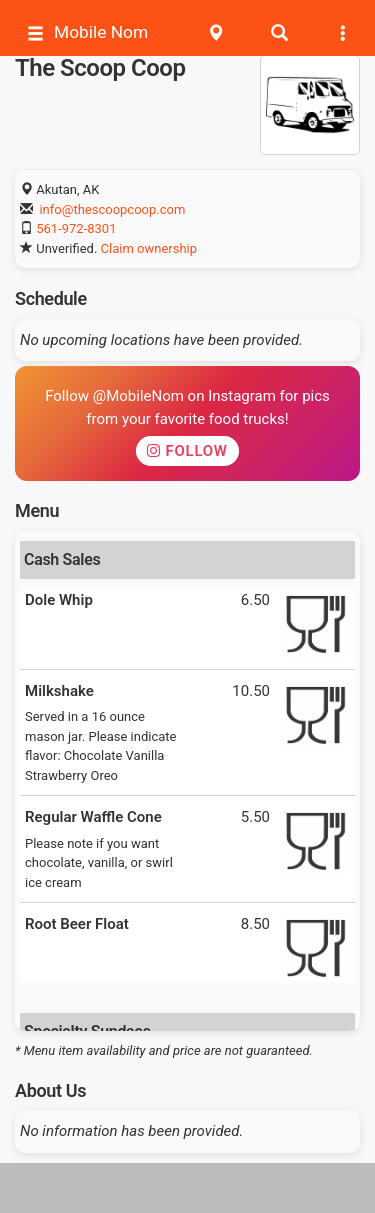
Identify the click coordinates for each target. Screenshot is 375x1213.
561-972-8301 (76, 228)
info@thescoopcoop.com (112, 209)
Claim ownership (149, 248)
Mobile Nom (87, 32)
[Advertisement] (188, 1188)
